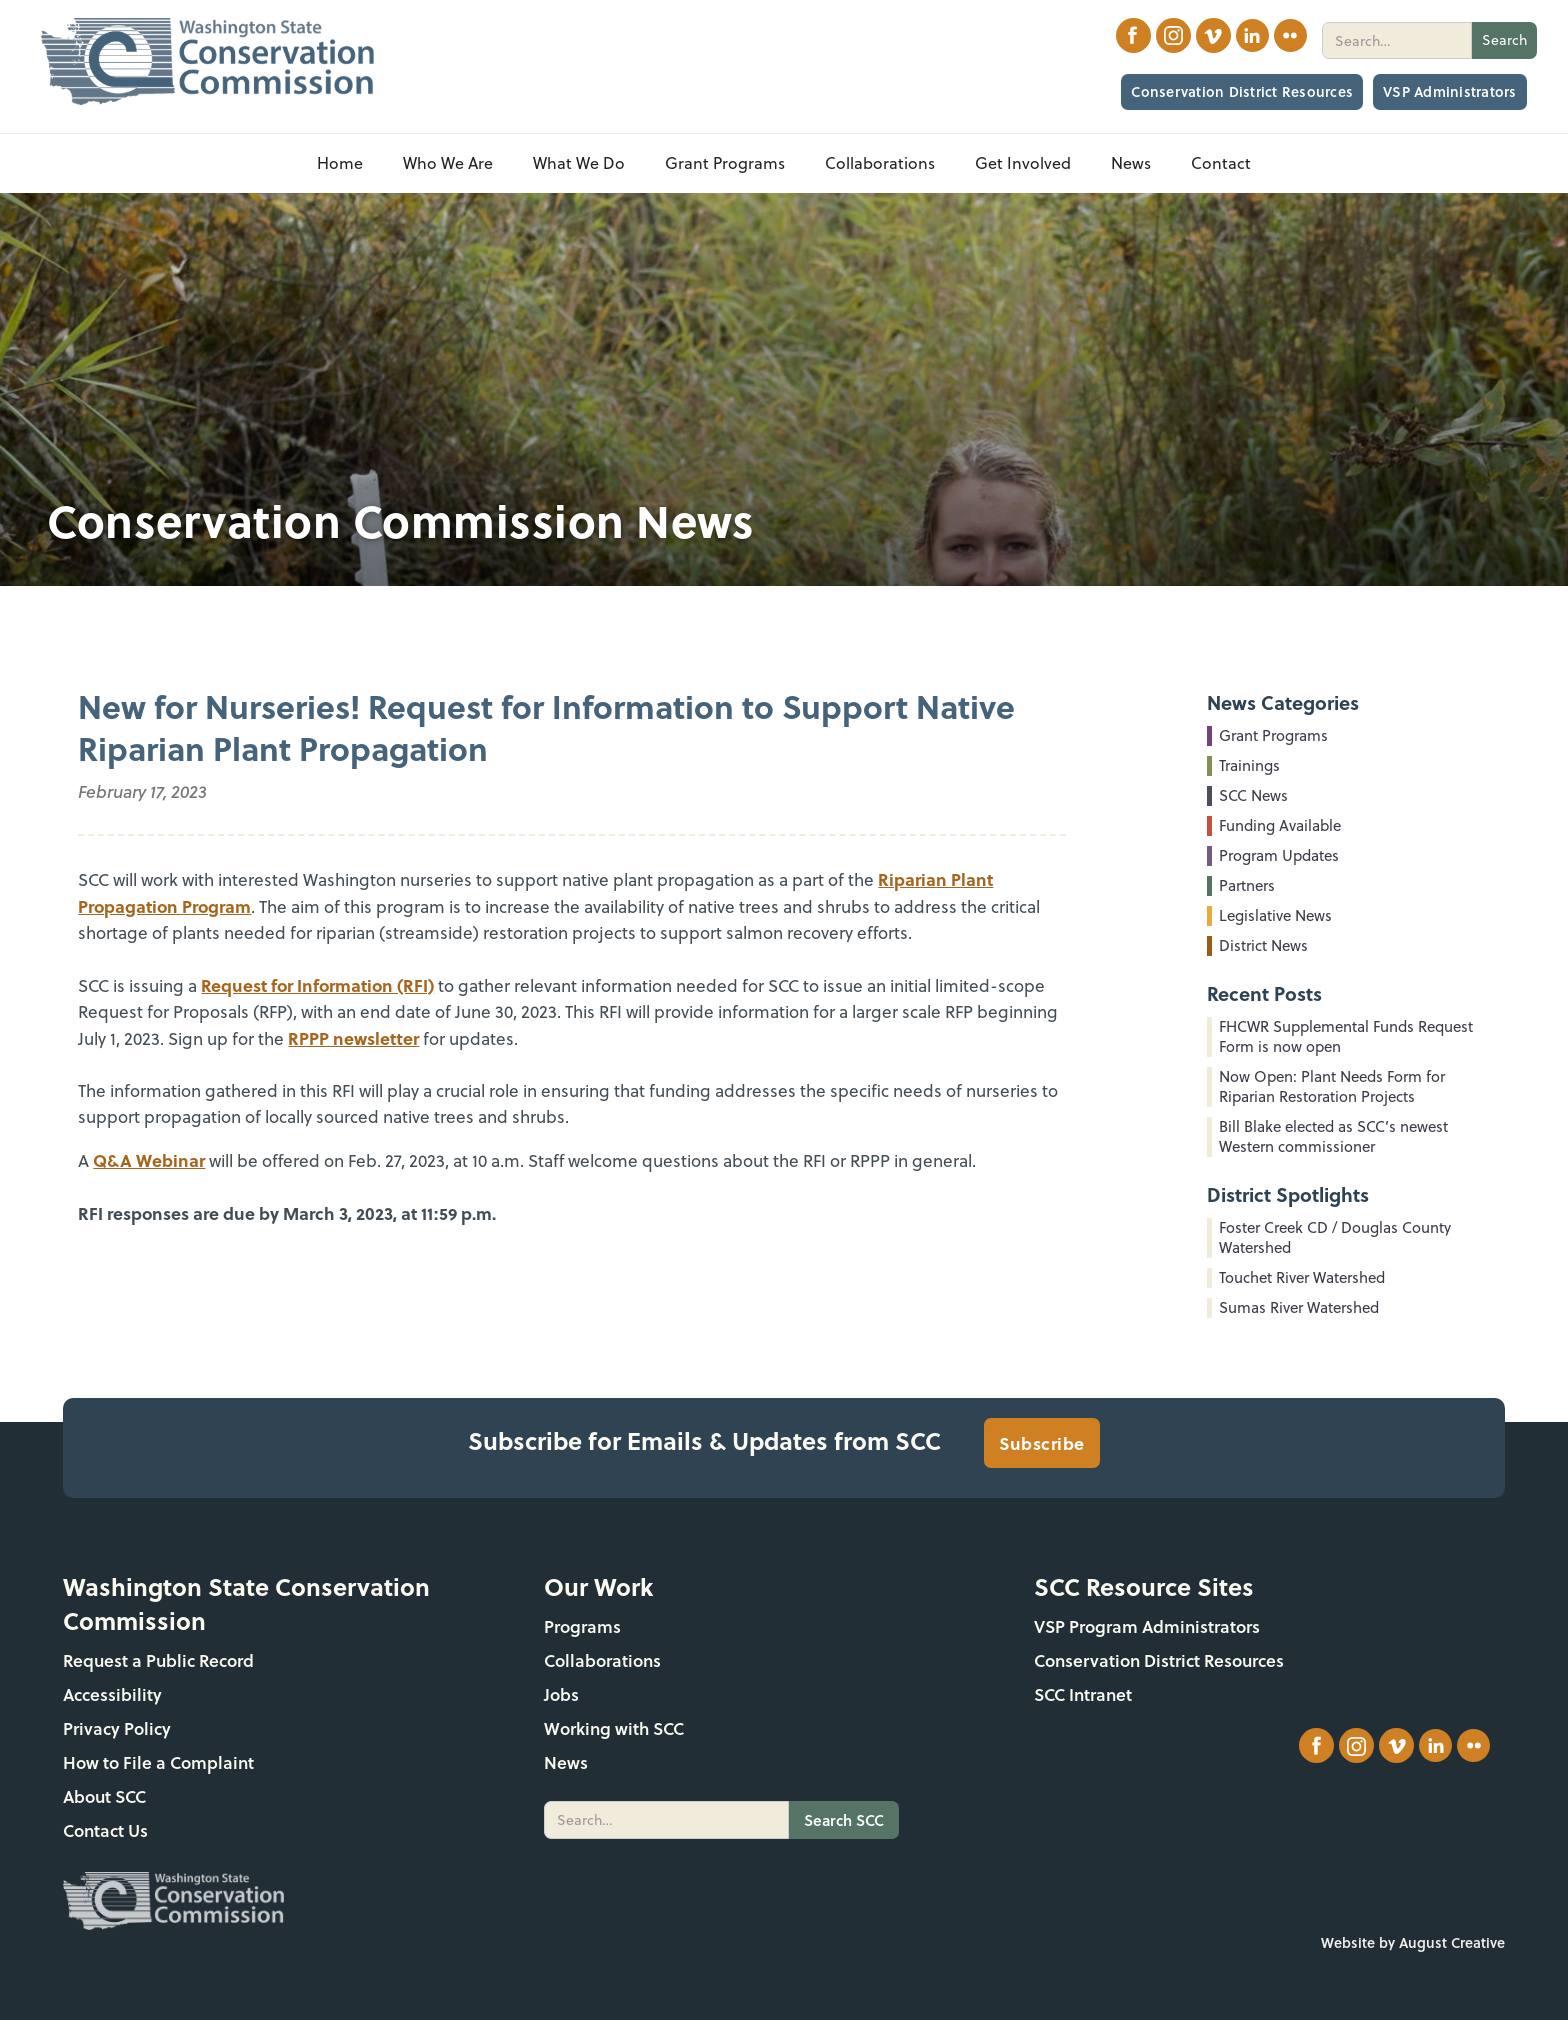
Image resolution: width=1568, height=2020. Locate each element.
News (566, 1762)
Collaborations (602, 1660)
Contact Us (105, 1830)
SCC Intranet (1083, 1694)
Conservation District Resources (1242, 91)
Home (340, 163)
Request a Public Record (158, 1660)
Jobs (561, 1694)
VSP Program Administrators (1147, 1626)
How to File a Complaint (158, 1762)
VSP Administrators (1450, 91)
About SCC (104, 1796)
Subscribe (1042, 1443)
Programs (582, 1626)
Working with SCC (614, 1728)
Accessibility (112, 1694)
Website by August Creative (1413, 1942)
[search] (1397, 40)
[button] (448, 163)
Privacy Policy (117, 1728)
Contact (1221, 163)
